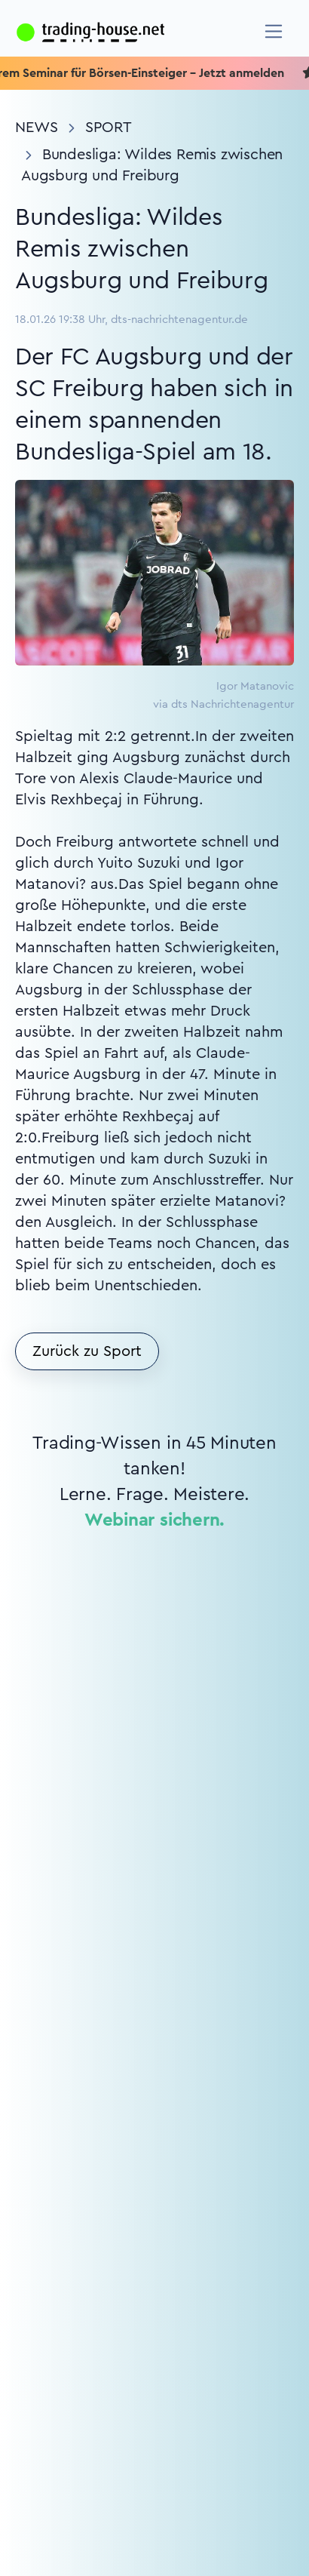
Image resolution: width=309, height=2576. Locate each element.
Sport (108, 127)
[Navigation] (274, 31)
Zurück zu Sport (87, 1351)
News (36, 127)
